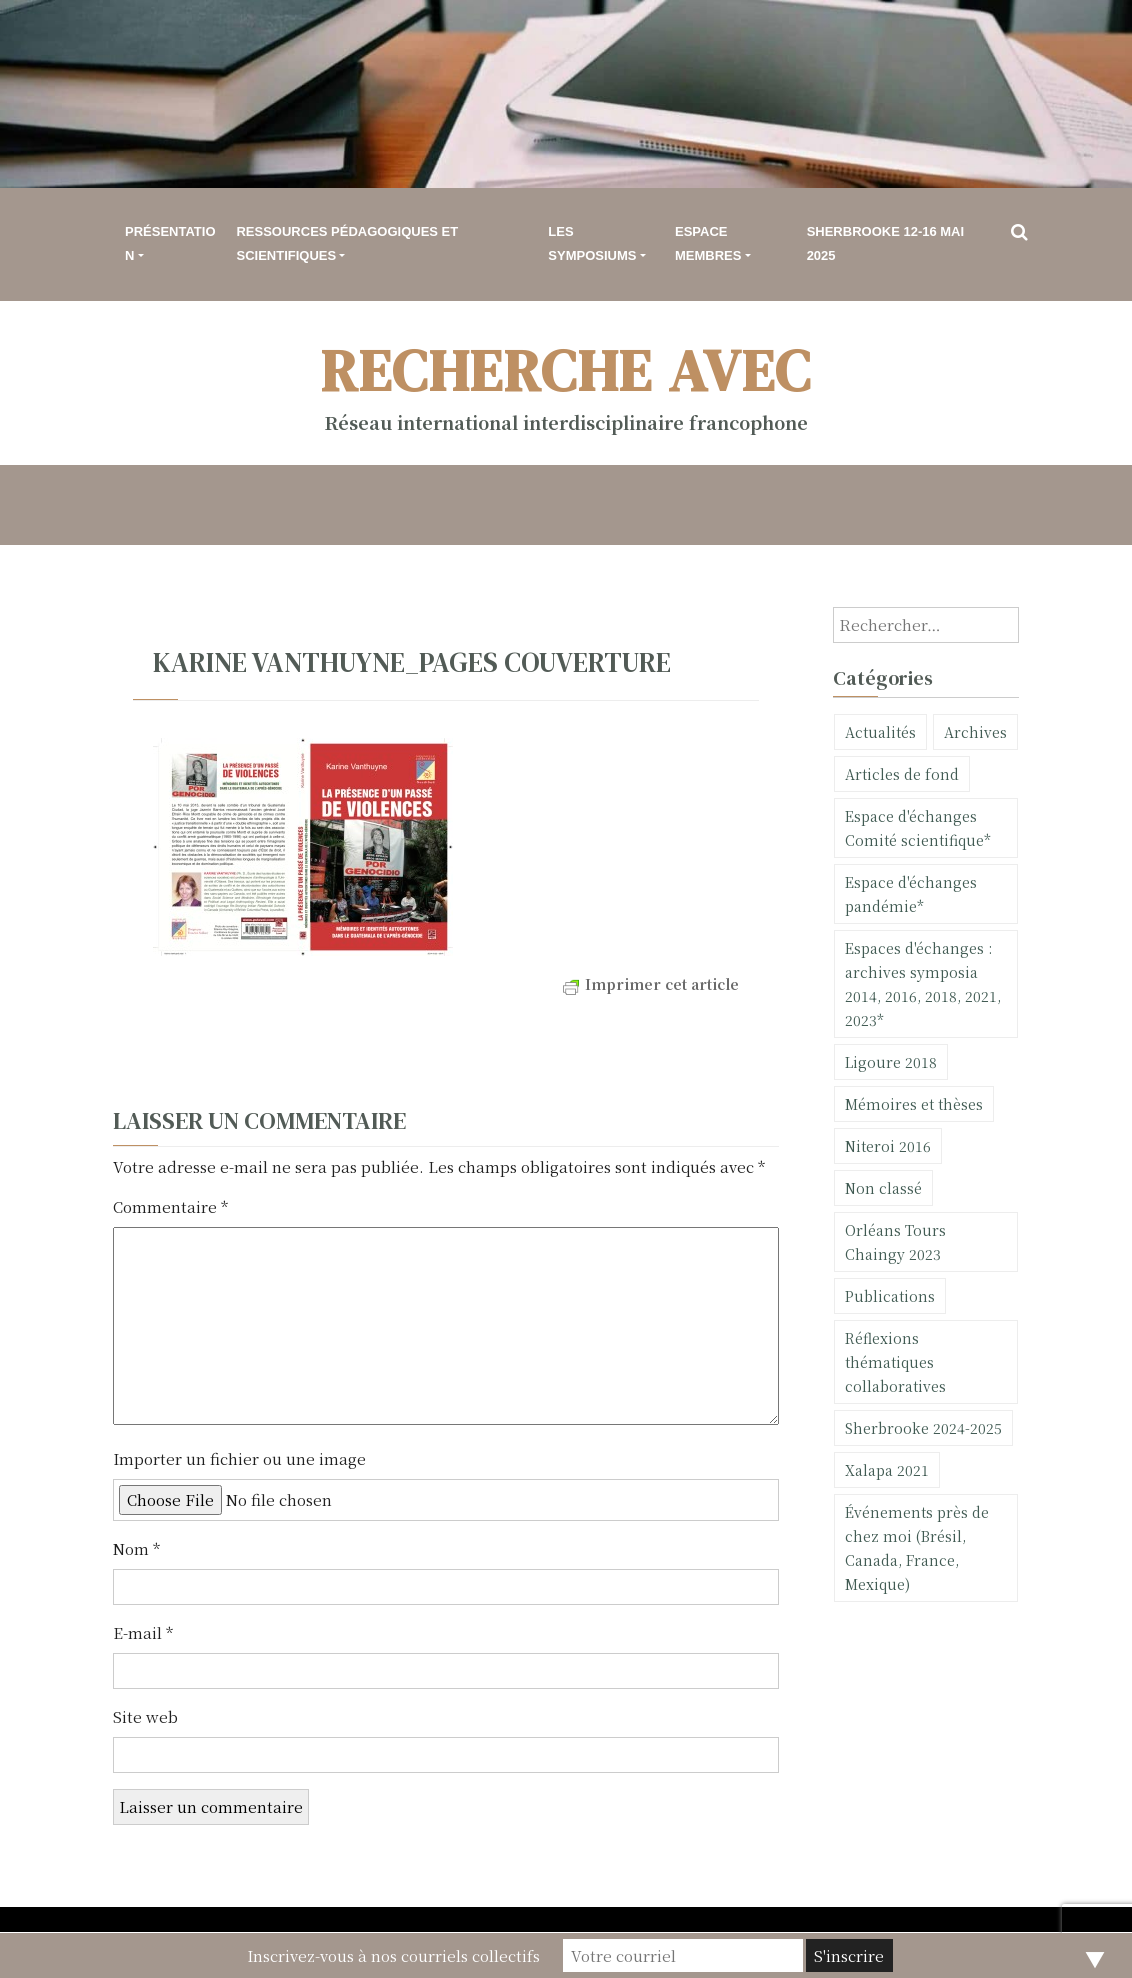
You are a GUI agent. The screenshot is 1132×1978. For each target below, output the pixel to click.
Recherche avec (566, 370)
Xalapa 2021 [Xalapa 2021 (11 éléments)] (887, 1470)
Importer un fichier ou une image (239, 1458)
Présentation (170, 243)
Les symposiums (592, 243)
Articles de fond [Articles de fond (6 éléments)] (902, 774)
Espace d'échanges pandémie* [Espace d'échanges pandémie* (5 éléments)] (911, 894)
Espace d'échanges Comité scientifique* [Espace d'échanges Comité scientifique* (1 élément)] (918, 828)
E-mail (143, 1632)
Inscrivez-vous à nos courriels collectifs (393, 1955)
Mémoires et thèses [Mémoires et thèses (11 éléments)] (914, 1104)
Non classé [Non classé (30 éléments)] (883, 1188)
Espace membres (708, 243)
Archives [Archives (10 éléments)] (975, 732)
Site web (145, 1716)
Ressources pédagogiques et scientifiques (347, 243)
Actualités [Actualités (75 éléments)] (880, 732)
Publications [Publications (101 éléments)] (890, 1296)
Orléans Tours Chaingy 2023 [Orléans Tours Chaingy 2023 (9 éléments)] (895, 1242)
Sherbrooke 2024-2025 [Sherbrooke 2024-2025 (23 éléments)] (923, 1428)
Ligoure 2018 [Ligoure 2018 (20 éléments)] (891, 1062)
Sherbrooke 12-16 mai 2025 (885, 243)
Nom (136, 1548)
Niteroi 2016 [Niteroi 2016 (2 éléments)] (888, 1146)
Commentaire (170, 1206)
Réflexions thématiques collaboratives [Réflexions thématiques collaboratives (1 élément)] (895, 1362)
